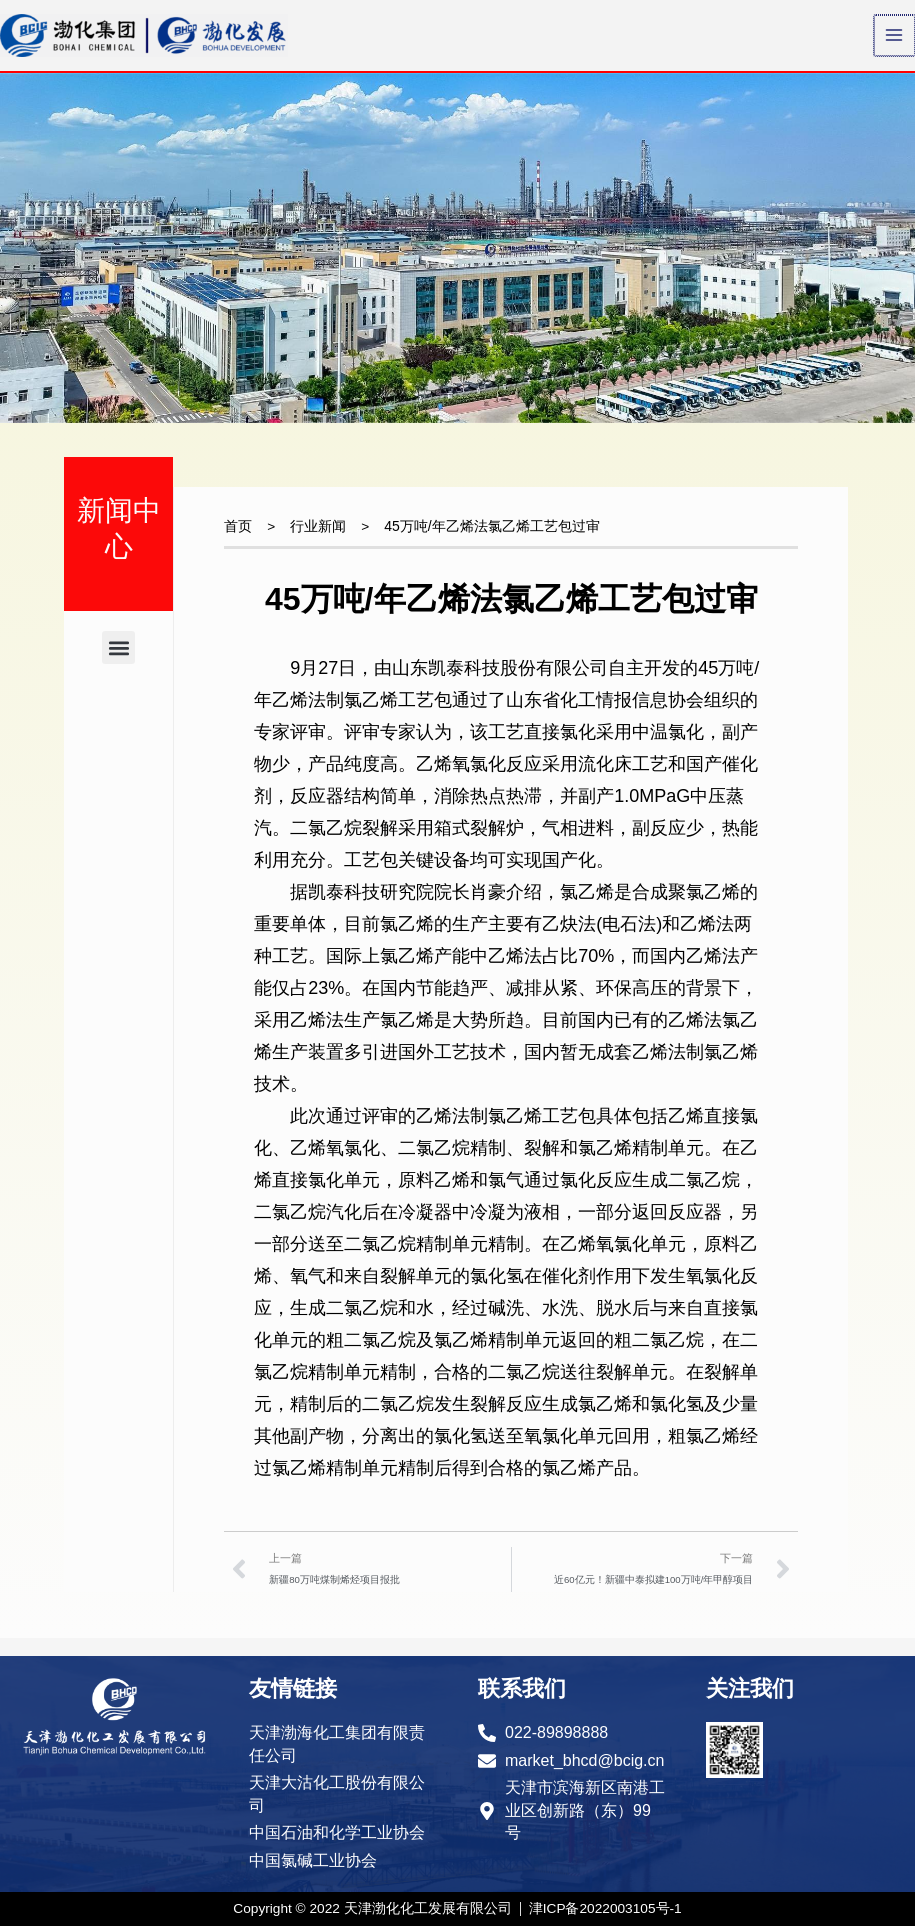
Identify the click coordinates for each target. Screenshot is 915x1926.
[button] (118, 666)
